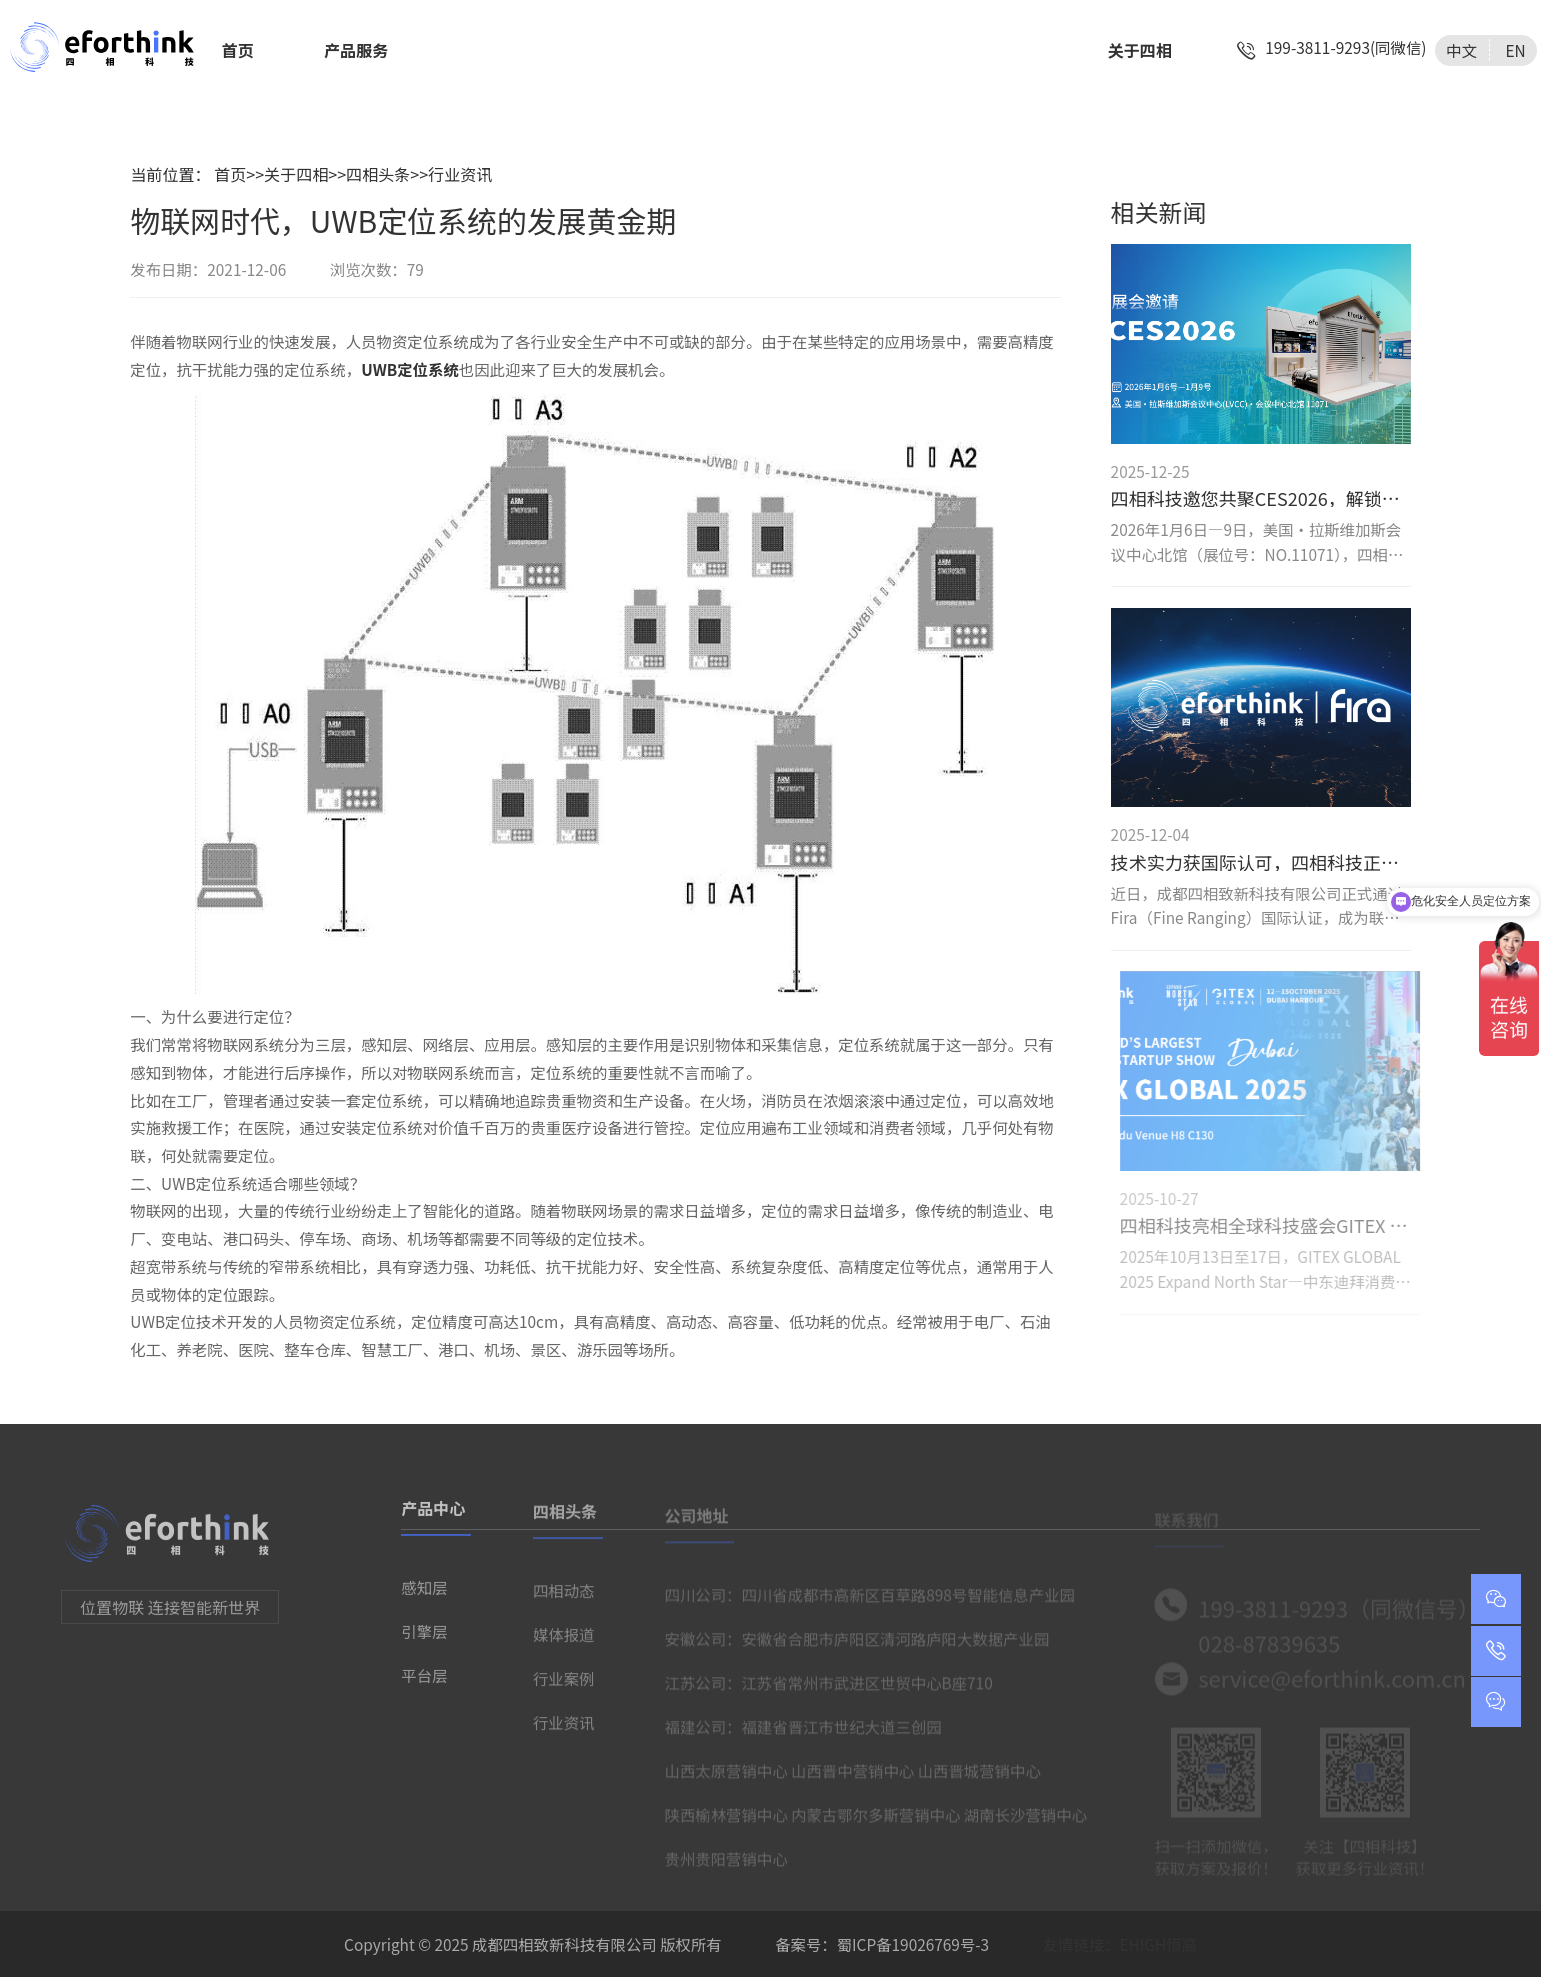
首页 (238, 50)
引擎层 (424, 1637)
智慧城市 (910, 50)
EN (1515, 50)
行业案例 (564, 1685)
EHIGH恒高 (1158, 1944)
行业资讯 (460, 174)
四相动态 (564, 1597)
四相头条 (378, 174)
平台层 (424, 1681)
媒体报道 (564, 1641)
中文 (1461, 50)
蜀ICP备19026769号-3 (913, 1944)
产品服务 (356, 50)
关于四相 (1140, 50)
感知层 (424, 1593)
